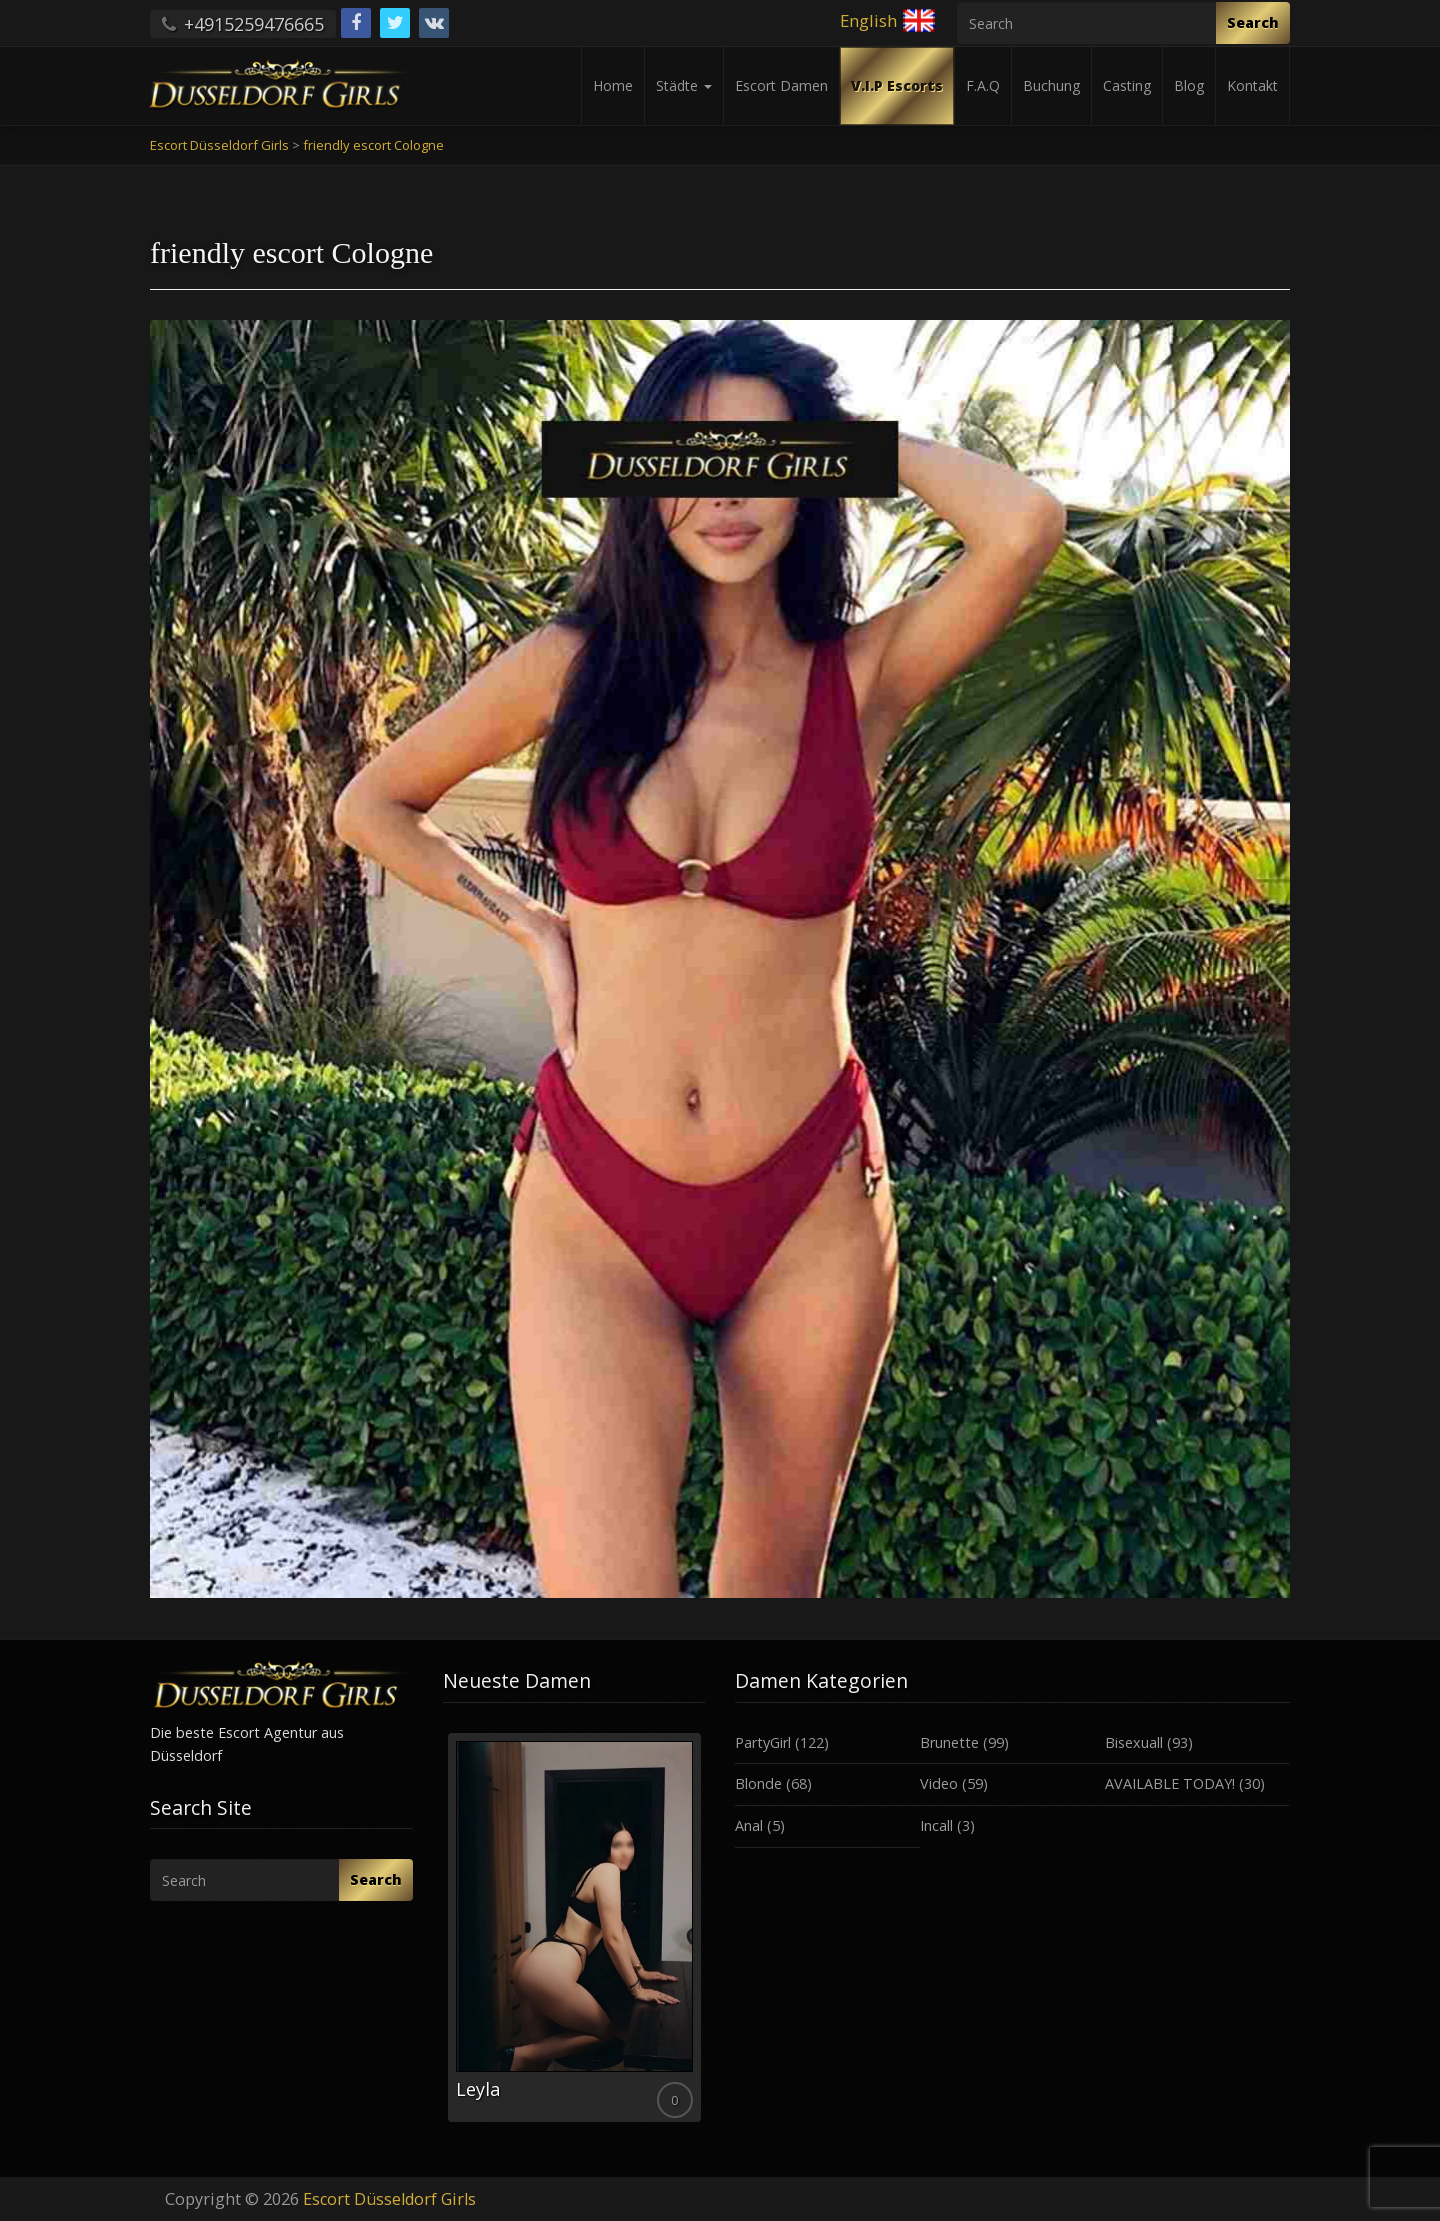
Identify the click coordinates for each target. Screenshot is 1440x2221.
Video (939, 1783)
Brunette (949, 1742)
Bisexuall (1134, 1742)
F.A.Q (983, 85)
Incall (936, 1825)
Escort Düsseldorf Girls (389, 2199)
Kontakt (1252, 85)
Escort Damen (781, 85)
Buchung (1051, 85)
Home (613, 85)
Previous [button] (443, 1935)
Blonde (758, 1783)
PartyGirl (763, 1742)
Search (1253, 22)
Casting (1127, 85)
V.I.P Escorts (897, 85)
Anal (749, 1825)
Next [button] (705, 1935)
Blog (1189, 85)
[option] (574, 1927)
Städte (684, 85)
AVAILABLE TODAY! (1170, 1783)
